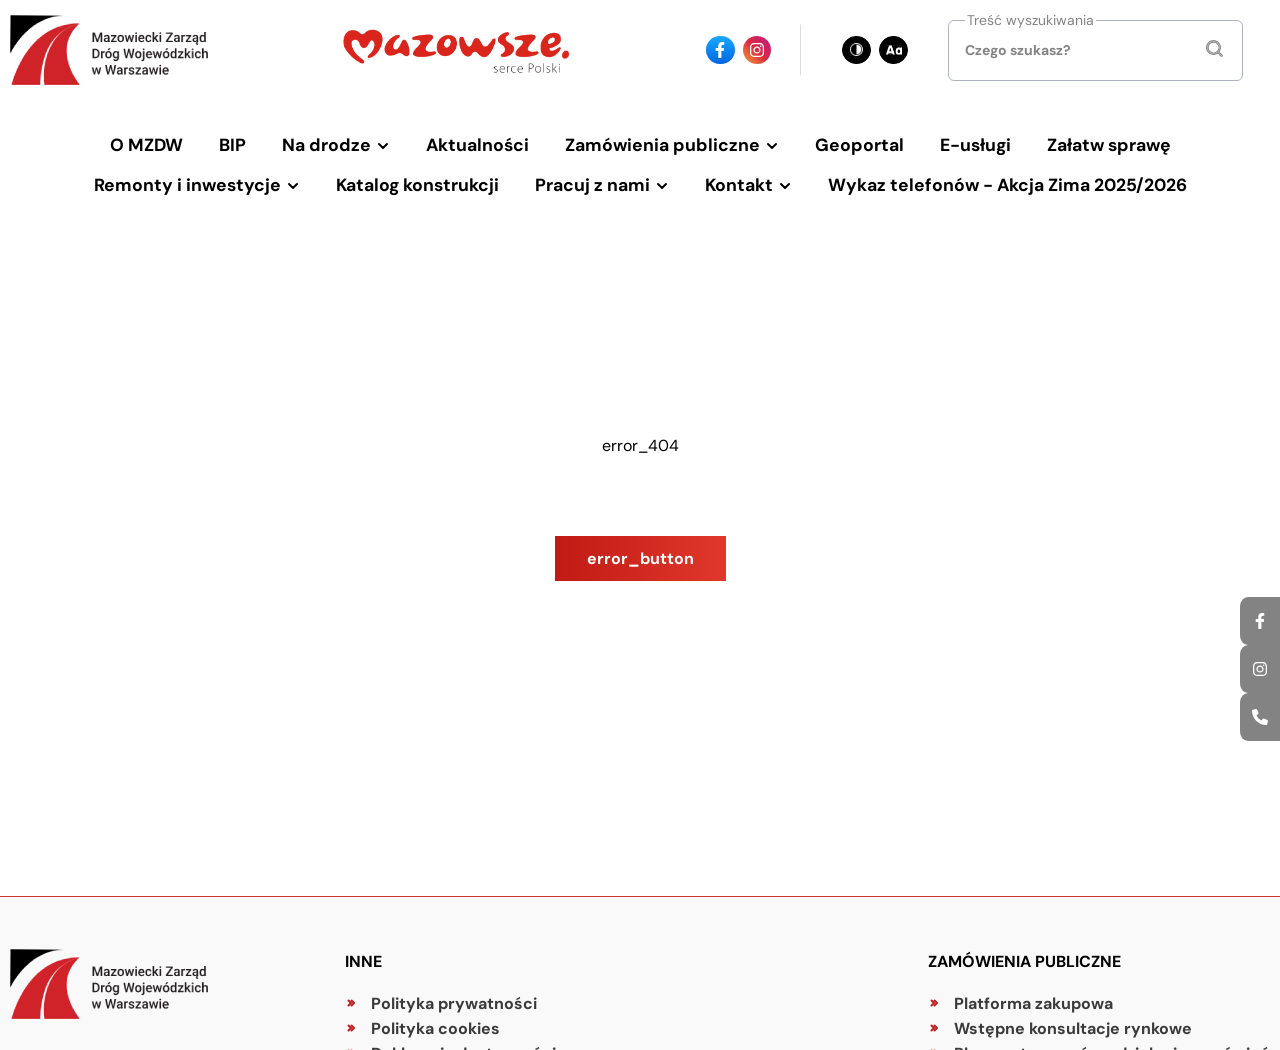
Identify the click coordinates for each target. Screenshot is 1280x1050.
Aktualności (477, 145)
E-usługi (975, 145)
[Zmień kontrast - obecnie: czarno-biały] (856, 50)
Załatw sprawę (1109, 145)
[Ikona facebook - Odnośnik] (1260, 621)
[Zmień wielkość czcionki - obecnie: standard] (893, 50)
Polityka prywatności (454, 1003)
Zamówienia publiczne (662, 145)
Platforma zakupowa (1033, 1003)
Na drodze (326, 145)
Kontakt (739, 185)
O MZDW (146, 145)
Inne (363, 961)
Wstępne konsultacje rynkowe (1073, 1028)
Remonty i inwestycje (187, 185)
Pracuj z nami (592, 185)
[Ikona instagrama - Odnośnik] (1260, 669)
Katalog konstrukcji (417, 185)
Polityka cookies (435, 1028)
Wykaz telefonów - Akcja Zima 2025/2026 (1007, 185)
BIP (232, 145)
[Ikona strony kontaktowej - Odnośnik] (1260, 717)
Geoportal (859, 145)
